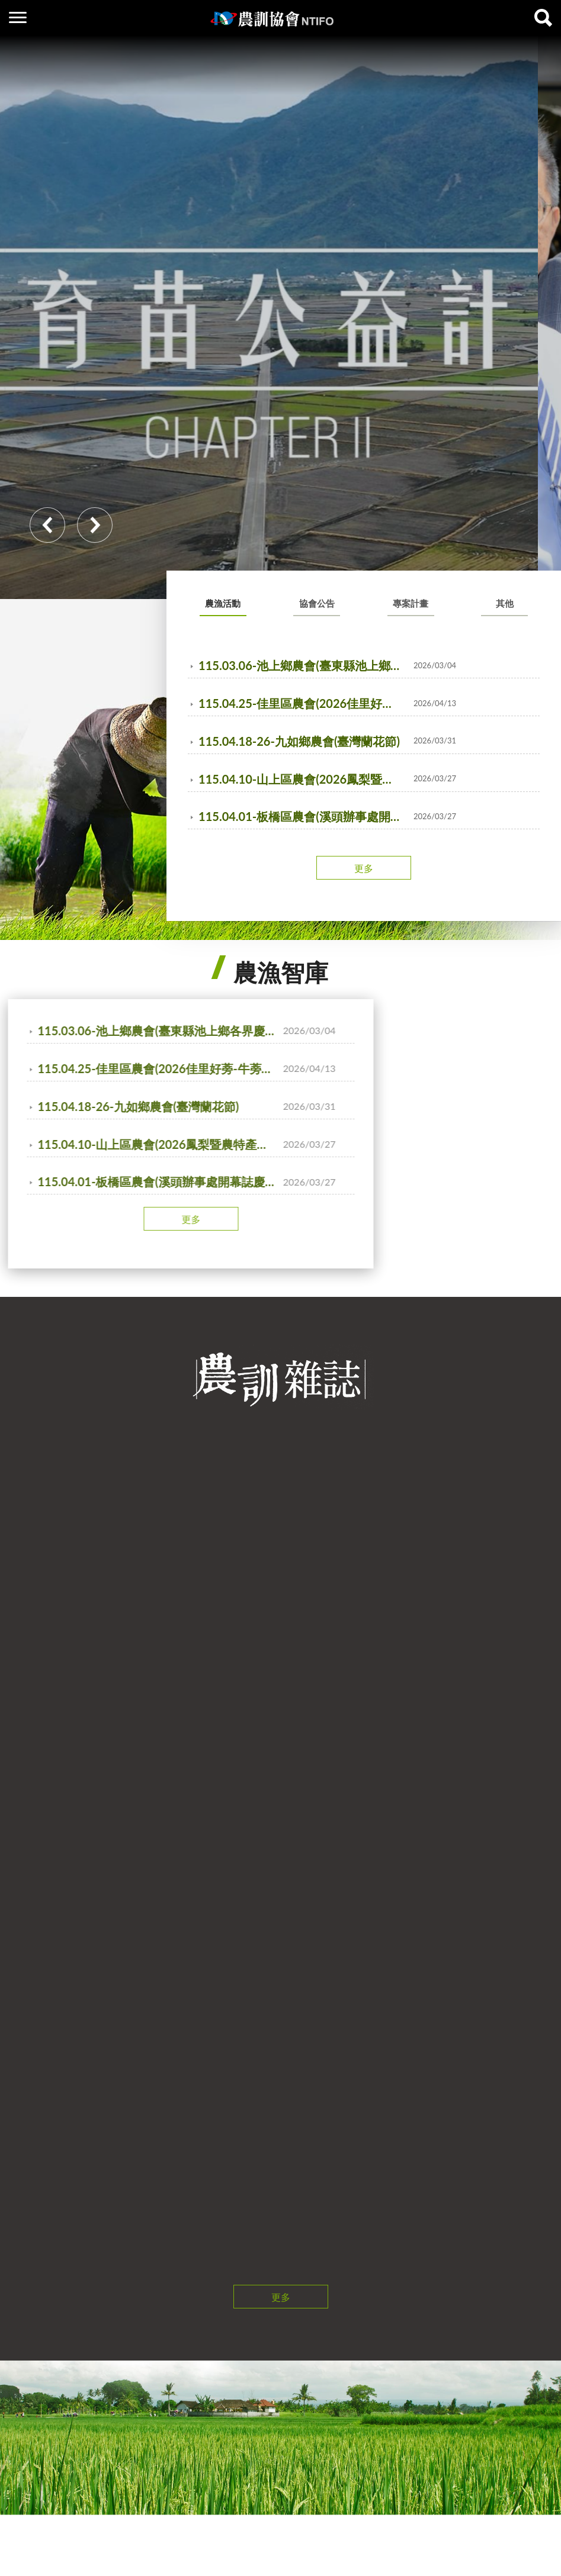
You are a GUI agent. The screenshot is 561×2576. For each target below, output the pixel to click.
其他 (505, 603)
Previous (47, 525)
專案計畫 (410, 603)
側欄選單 (18, 17)
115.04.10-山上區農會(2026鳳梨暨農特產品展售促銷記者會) (302, 779)
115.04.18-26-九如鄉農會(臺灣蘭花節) (299, 741)
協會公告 (317, 603)
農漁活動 (223, 603)
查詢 (543, 18)
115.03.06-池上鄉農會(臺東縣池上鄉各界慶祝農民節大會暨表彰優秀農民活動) (302, 665)
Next (95, 525)
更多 (363, 868)
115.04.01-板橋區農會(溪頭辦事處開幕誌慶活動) (302, 816)
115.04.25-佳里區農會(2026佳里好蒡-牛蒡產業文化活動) (302, 703)
